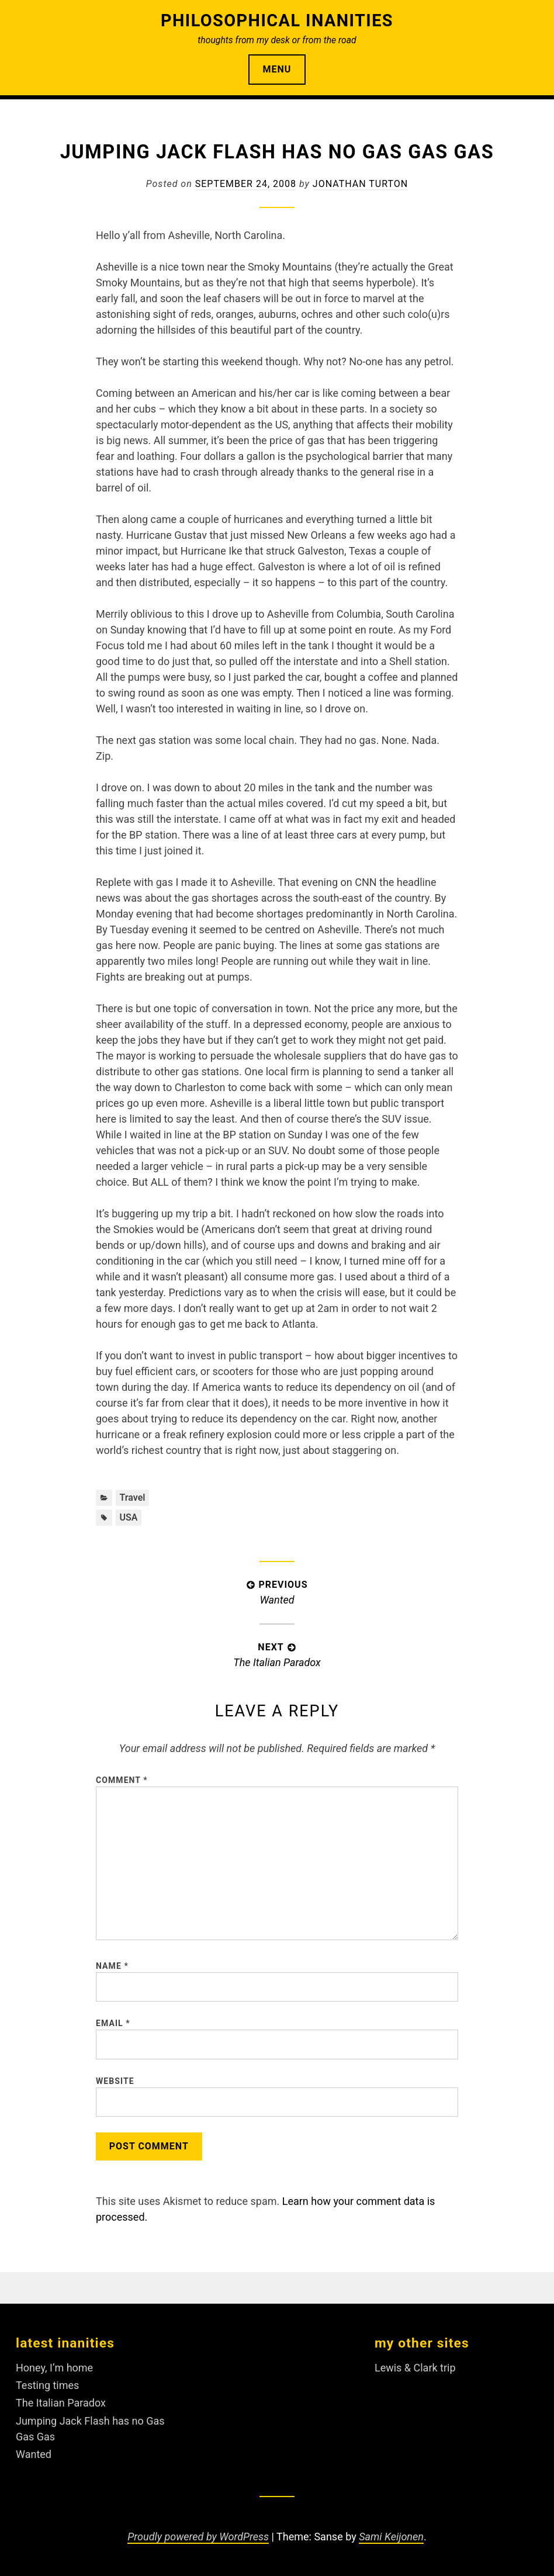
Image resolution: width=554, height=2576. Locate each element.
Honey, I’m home (54, 2368)
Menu (277, 69)
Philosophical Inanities (277, 20)
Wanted (33, 2454)
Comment (122, 1780)
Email (113, 2023)
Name (112, 1966)
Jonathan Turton (360, 183)
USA (128, 1517)
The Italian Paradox (61, 2403)
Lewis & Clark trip (415, 2368)
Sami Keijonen (391, 2536)
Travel (132, 1497)
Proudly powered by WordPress (198, 2536)
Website (115, 2081)
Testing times (47, 2385)
